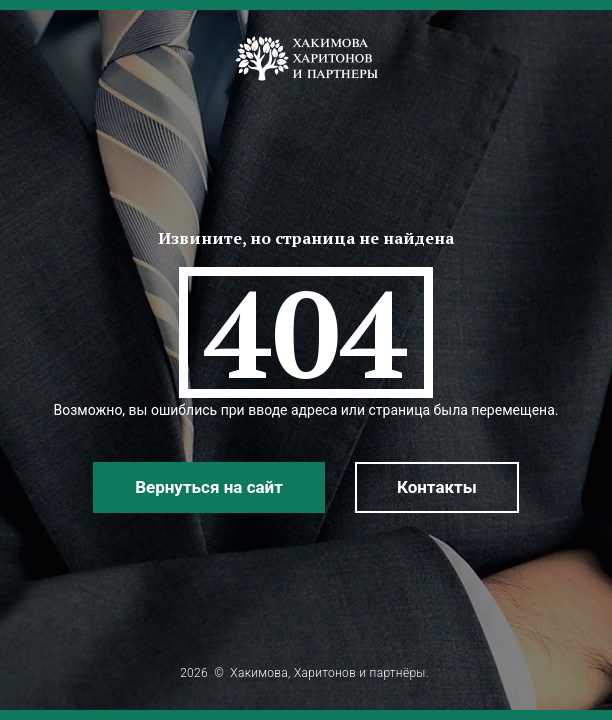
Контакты (437, 487)
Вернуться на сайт (209, 487)
